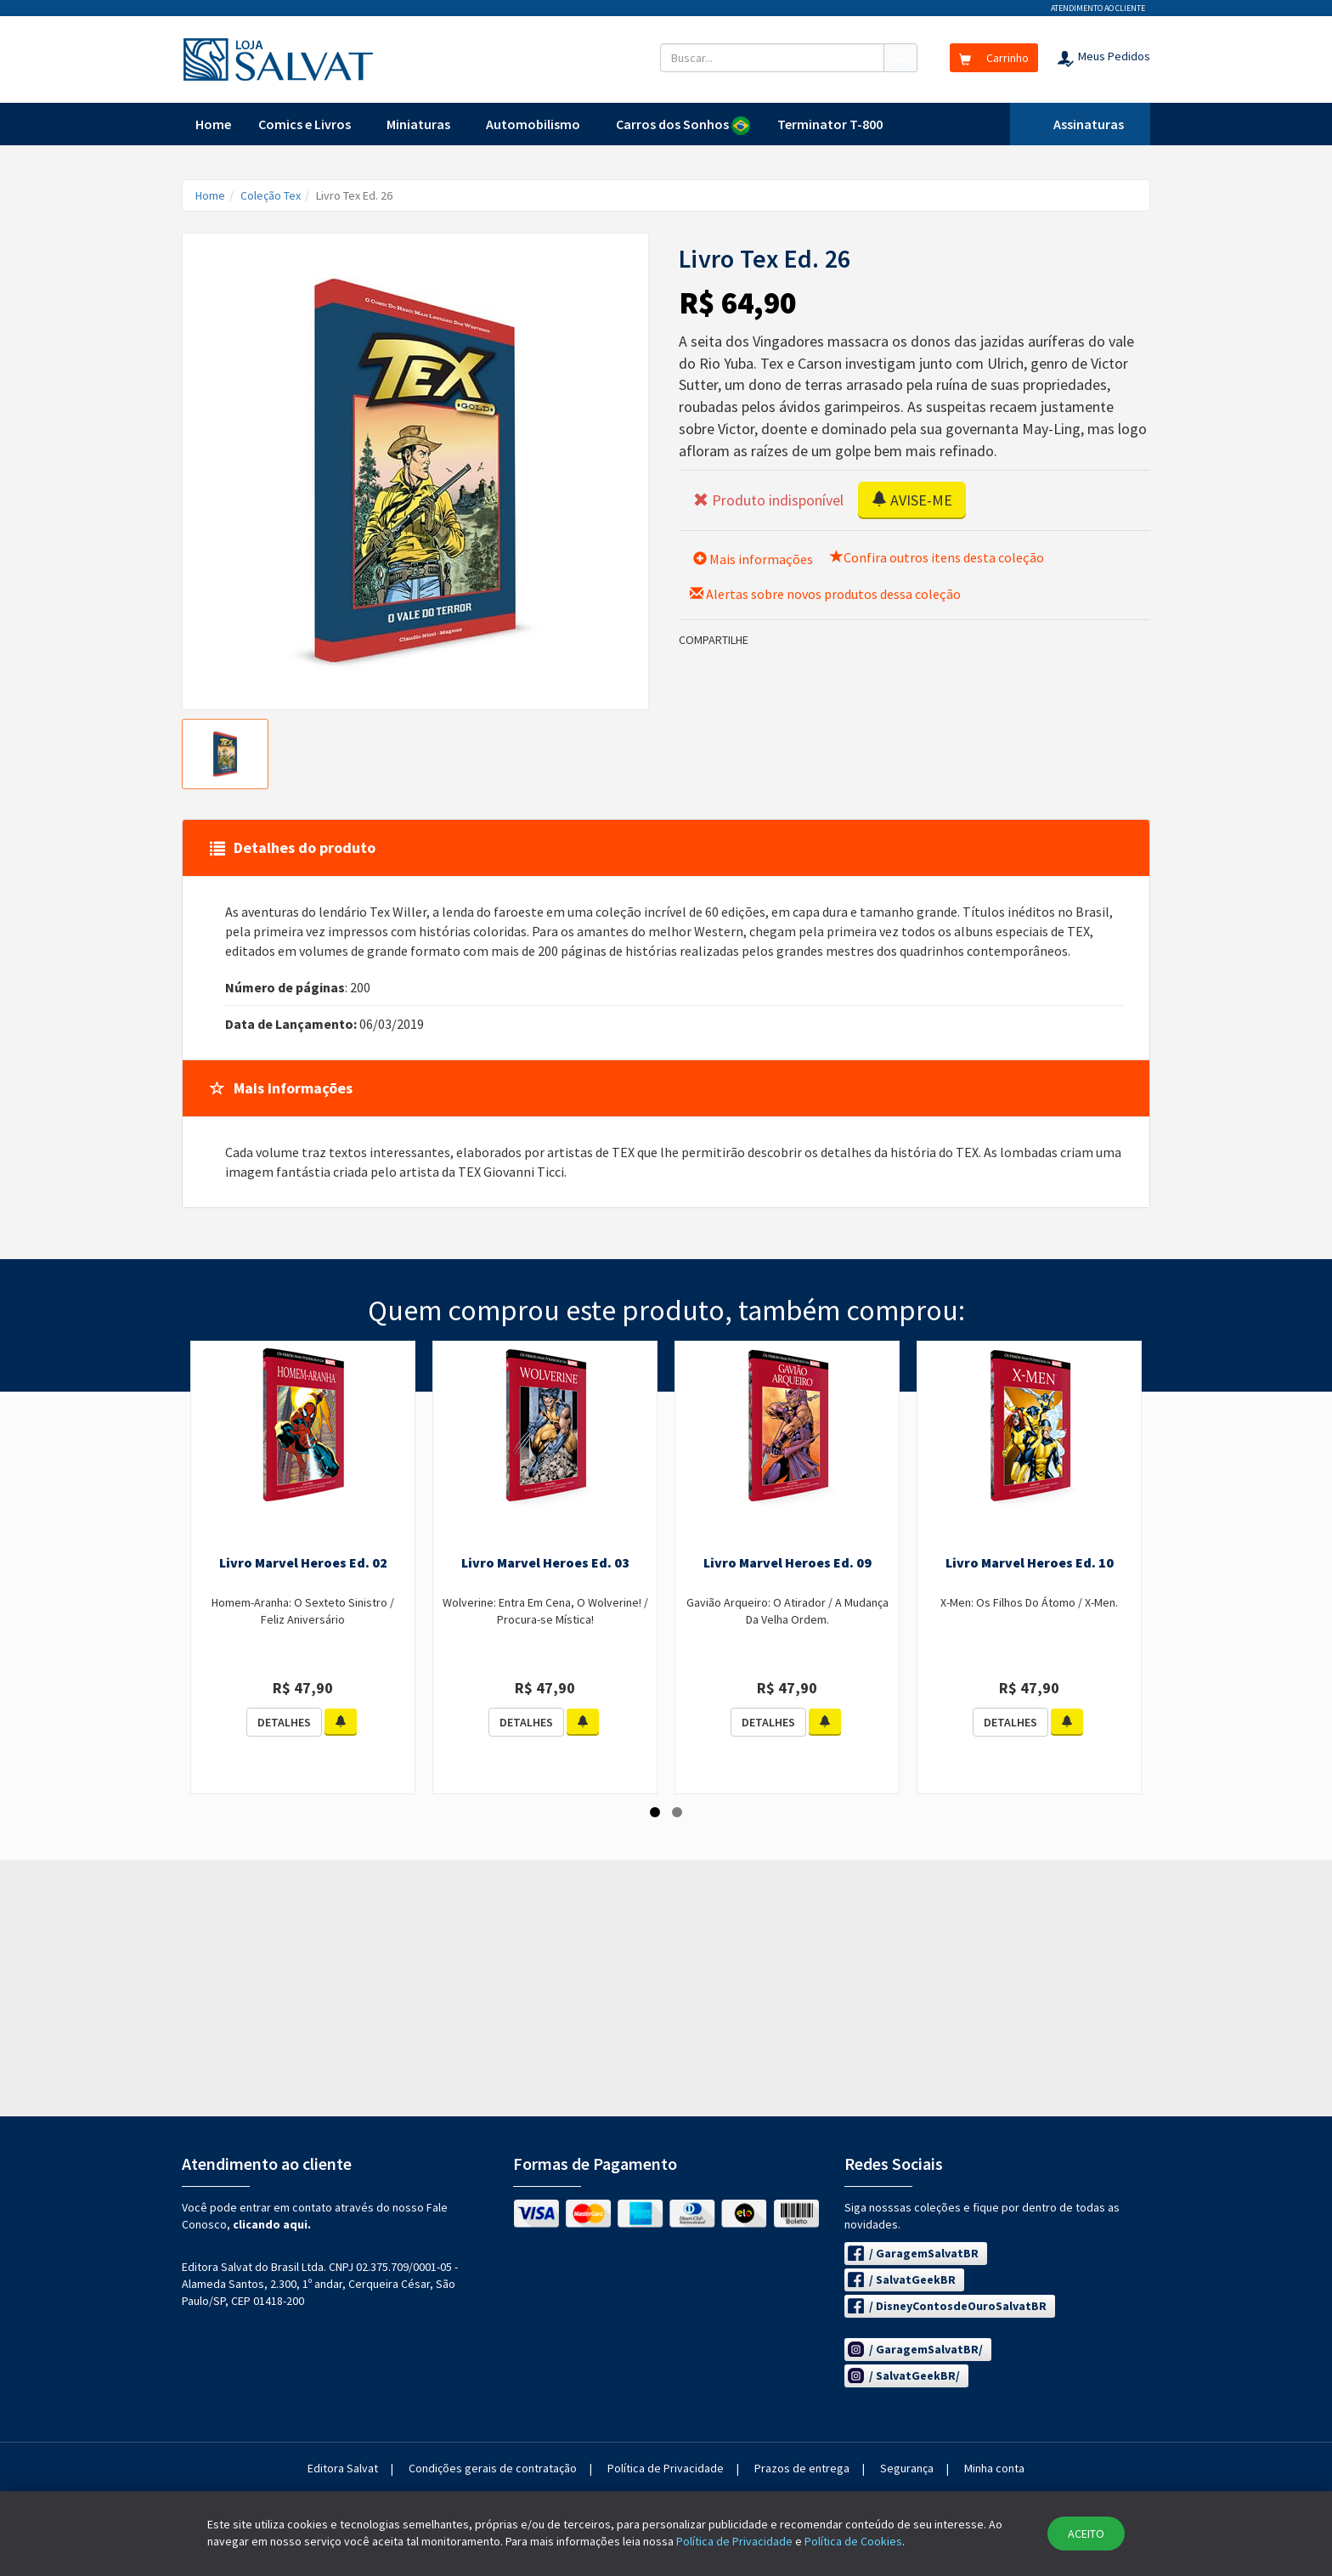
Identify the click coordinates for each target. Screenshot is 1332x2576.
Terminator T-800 (830, 124)
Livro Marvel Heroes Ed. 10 (1029, 1562)
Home (213, 124)
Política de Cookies (853, 2541)
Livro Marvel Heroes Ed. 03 (545, 1562)
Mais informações (753, 559)
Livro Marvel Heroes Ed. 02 (303, 1562)
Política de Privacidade (665, 2468)
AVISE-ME (912, 500)
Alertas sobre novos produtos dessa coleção (825, 593)
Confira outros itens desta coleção (937, 557)
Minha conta (994, 2468)
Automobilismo (533, 124)
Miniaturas (418, 124)
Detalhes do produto (292, 847)
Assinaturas (1088, 124)
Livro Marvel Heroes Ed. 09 (787, 1562)
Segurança (907, 2468)
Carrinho (994, 57)
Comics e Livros (304, 124)
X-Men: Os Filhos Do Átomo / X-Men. (1029, 1602)
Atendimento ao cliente (1098, 8)
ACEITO (1086, 2533)
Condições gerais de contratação (493, 2468)
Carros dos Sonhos (683, 125)
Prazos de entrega (801, 2468)
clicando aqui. (272, 2224)
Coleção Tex (270, 195)
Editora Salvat (343, 2468)
